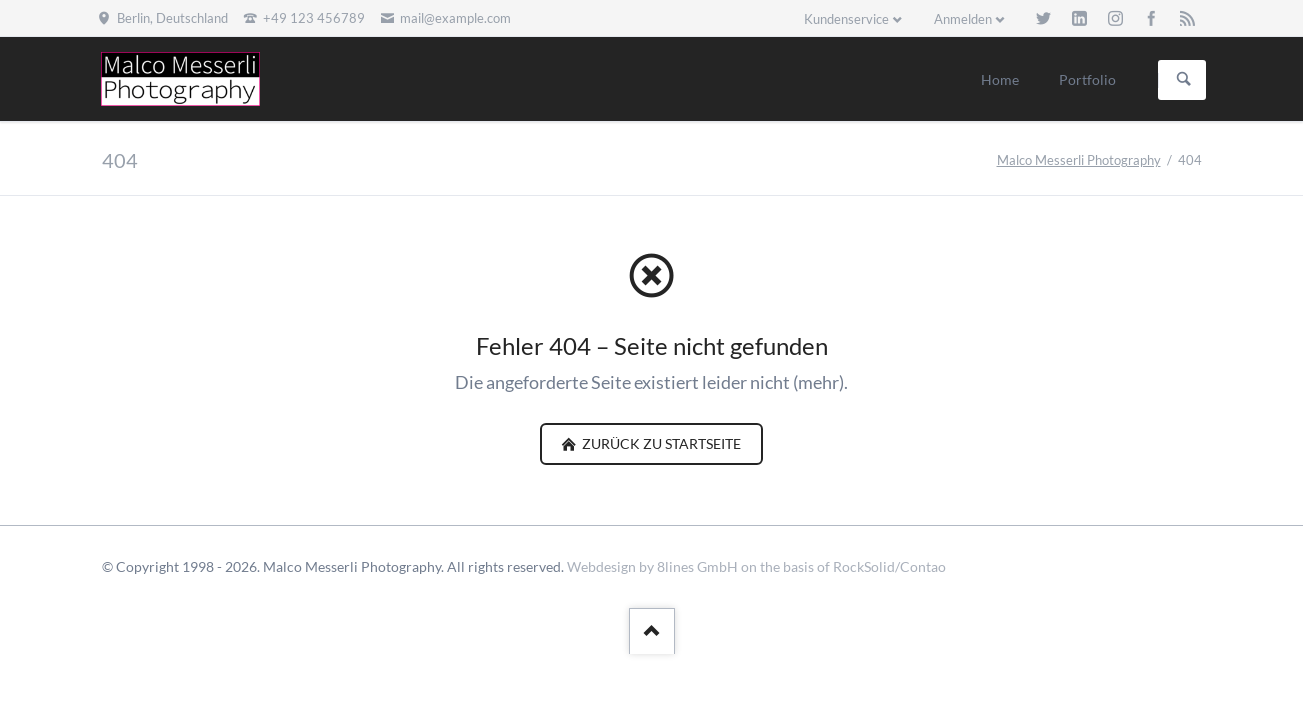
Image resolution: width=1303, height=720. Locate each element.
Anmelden (963, 19)
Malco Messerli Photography (1079, 160)
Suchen (1184, 80)
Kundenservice (846, 19)
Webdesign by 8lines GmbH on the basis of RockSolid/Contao (756, 566)
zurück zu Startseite (660, 443)
